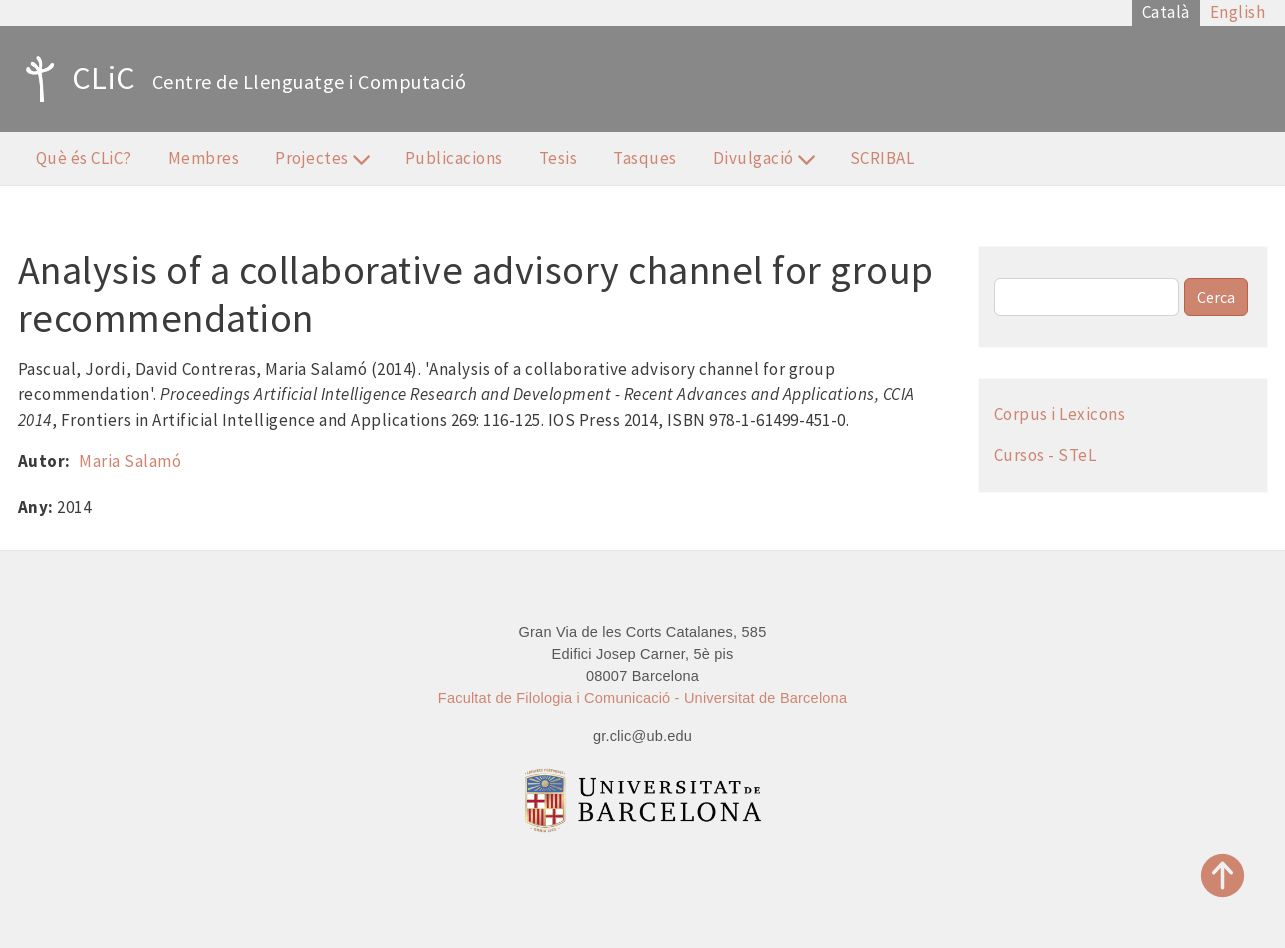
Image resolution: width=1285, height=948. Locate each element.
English (1238, 12)
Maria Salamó (130, 461)
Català (1166, 12)
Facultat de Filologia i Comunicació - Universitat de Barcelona (642, 698)
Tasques (645, 158)
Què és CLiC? (84, 158)
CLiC (75, 79)
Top (1223, 875)
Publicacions (454, 158)
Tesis (558, 158)
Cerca (1216, 297)
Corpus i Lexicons (1060, 414)
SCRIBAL (882, 158)
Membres (204, 158)
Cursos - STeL (1045, 455)
